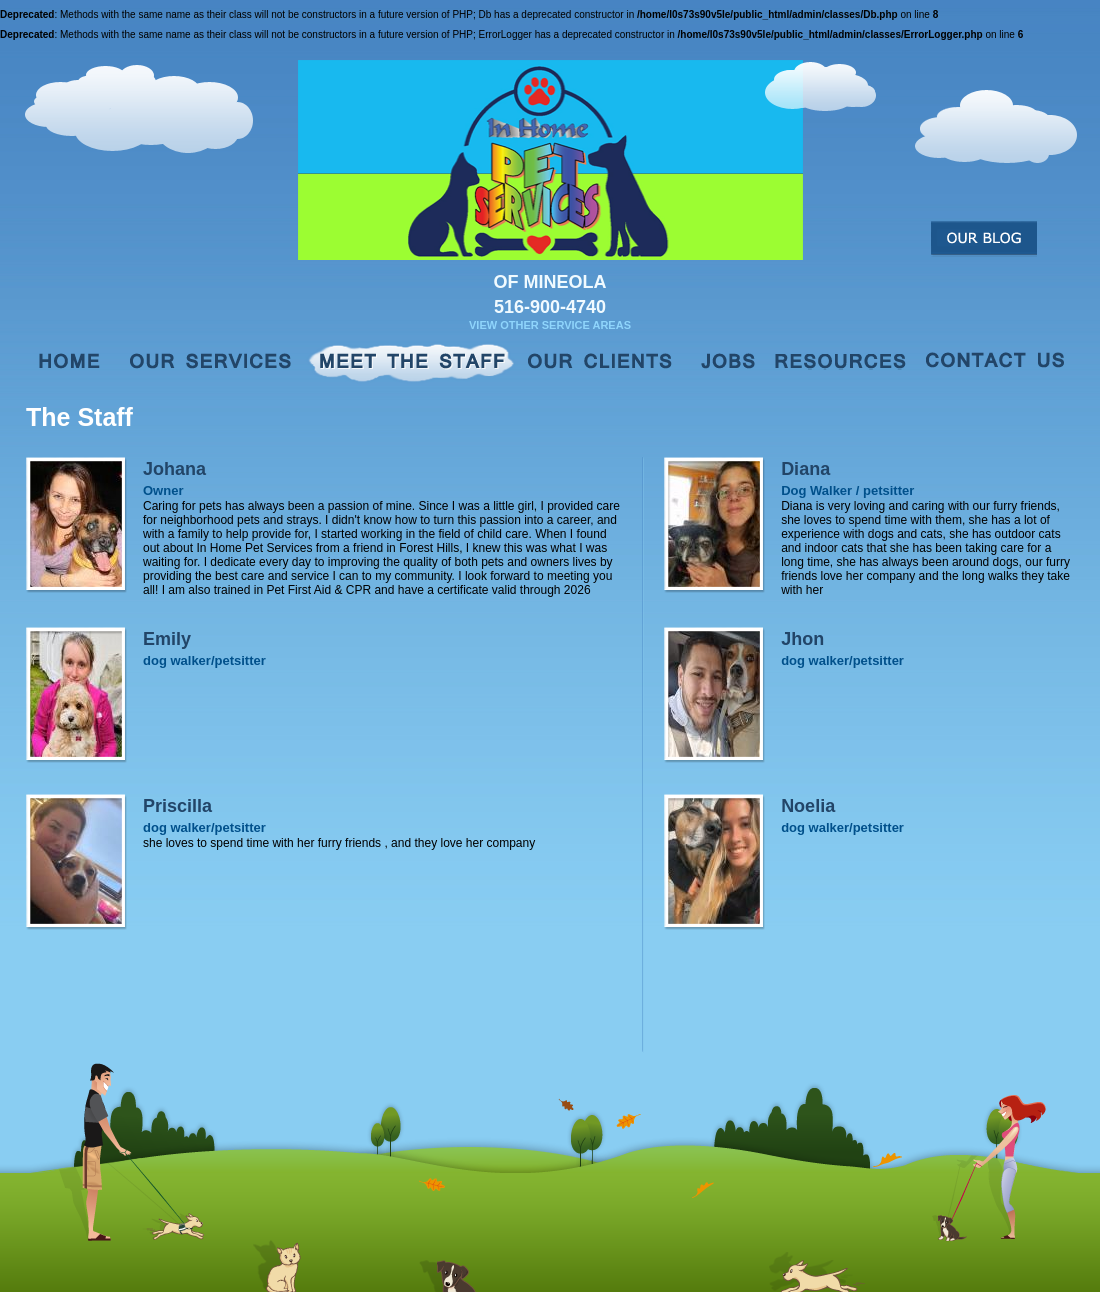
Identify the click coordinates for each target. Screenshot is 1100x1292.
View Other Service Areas (550, 325)
